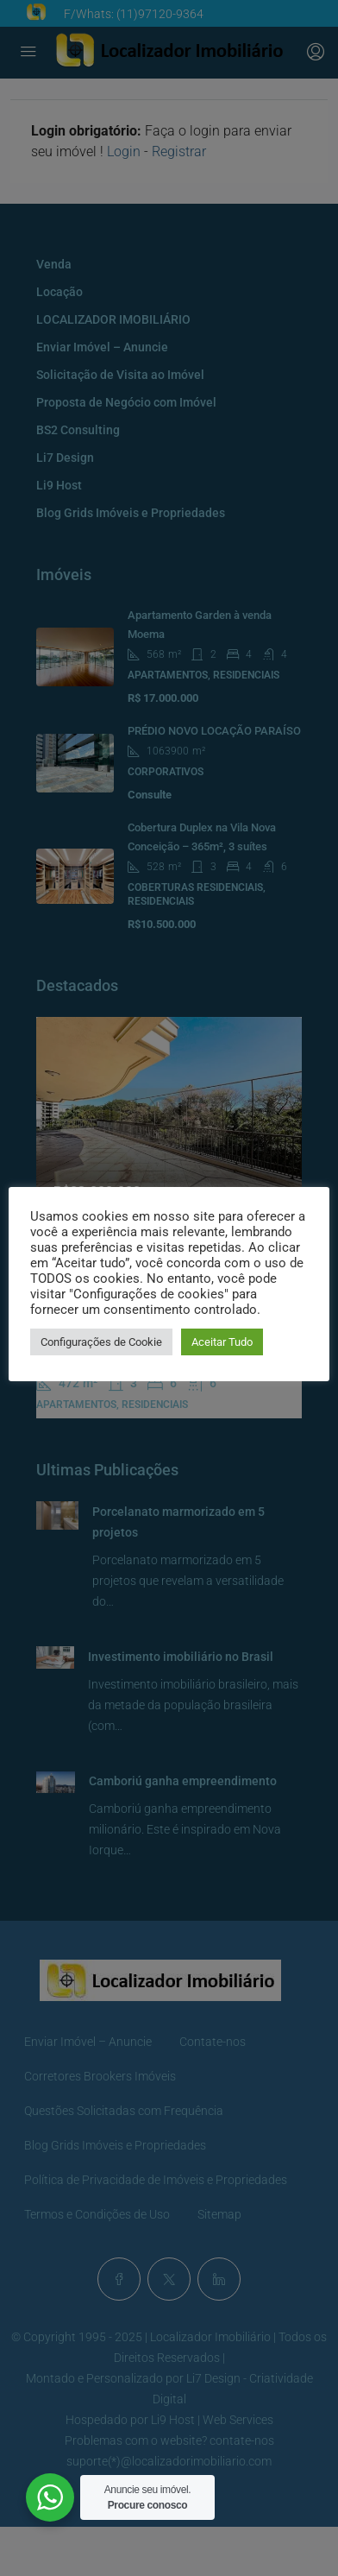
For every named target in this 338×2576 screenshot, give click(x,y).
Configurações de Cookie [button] (101, 1341)
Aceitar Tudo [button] (222, 1341)
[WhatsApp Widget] (50, 2497)
